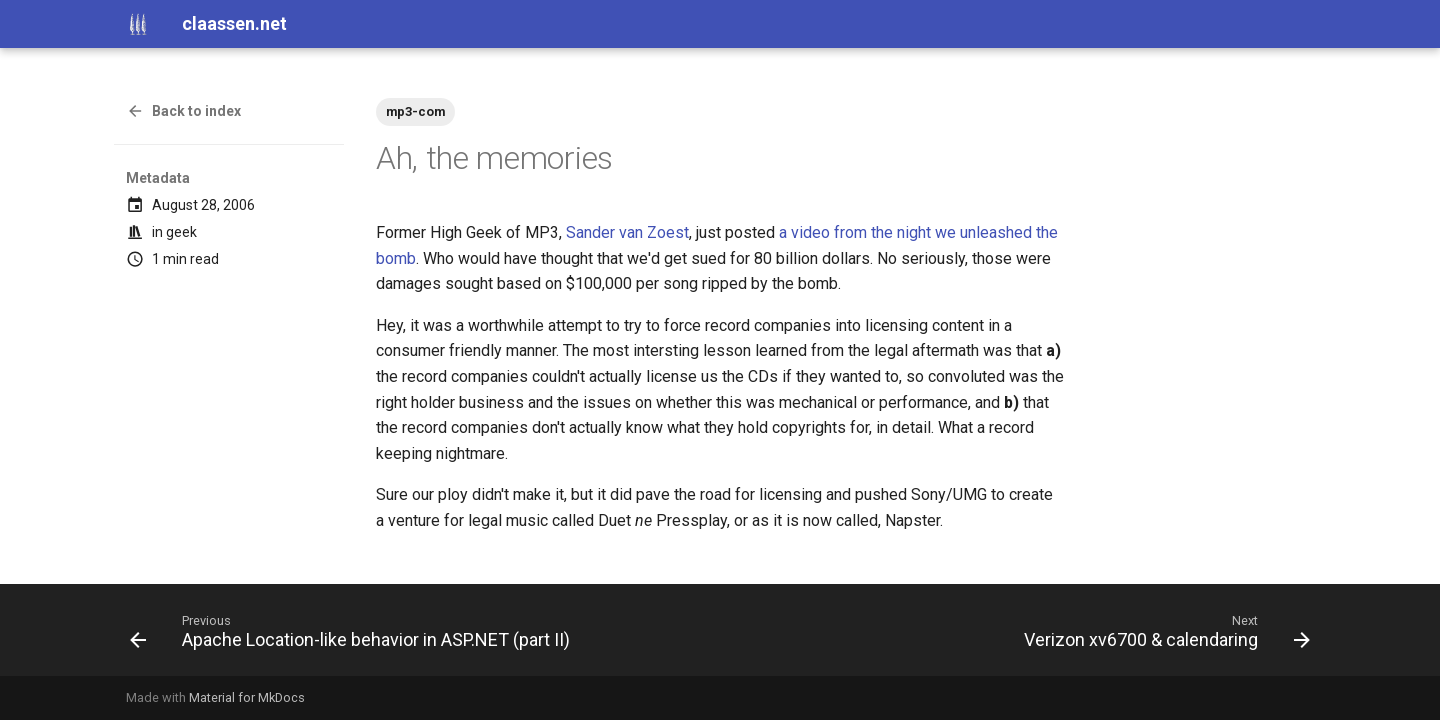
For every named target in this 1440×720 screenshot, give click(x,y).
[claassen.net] (138, 24)
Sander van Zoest (627, 232)
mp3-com (415, 111)
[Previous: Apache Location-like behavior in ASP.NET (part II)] (354, 636)
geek (181, 232)
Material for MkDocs (247, 697)
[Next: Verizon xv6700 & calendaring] (1163, 636)
